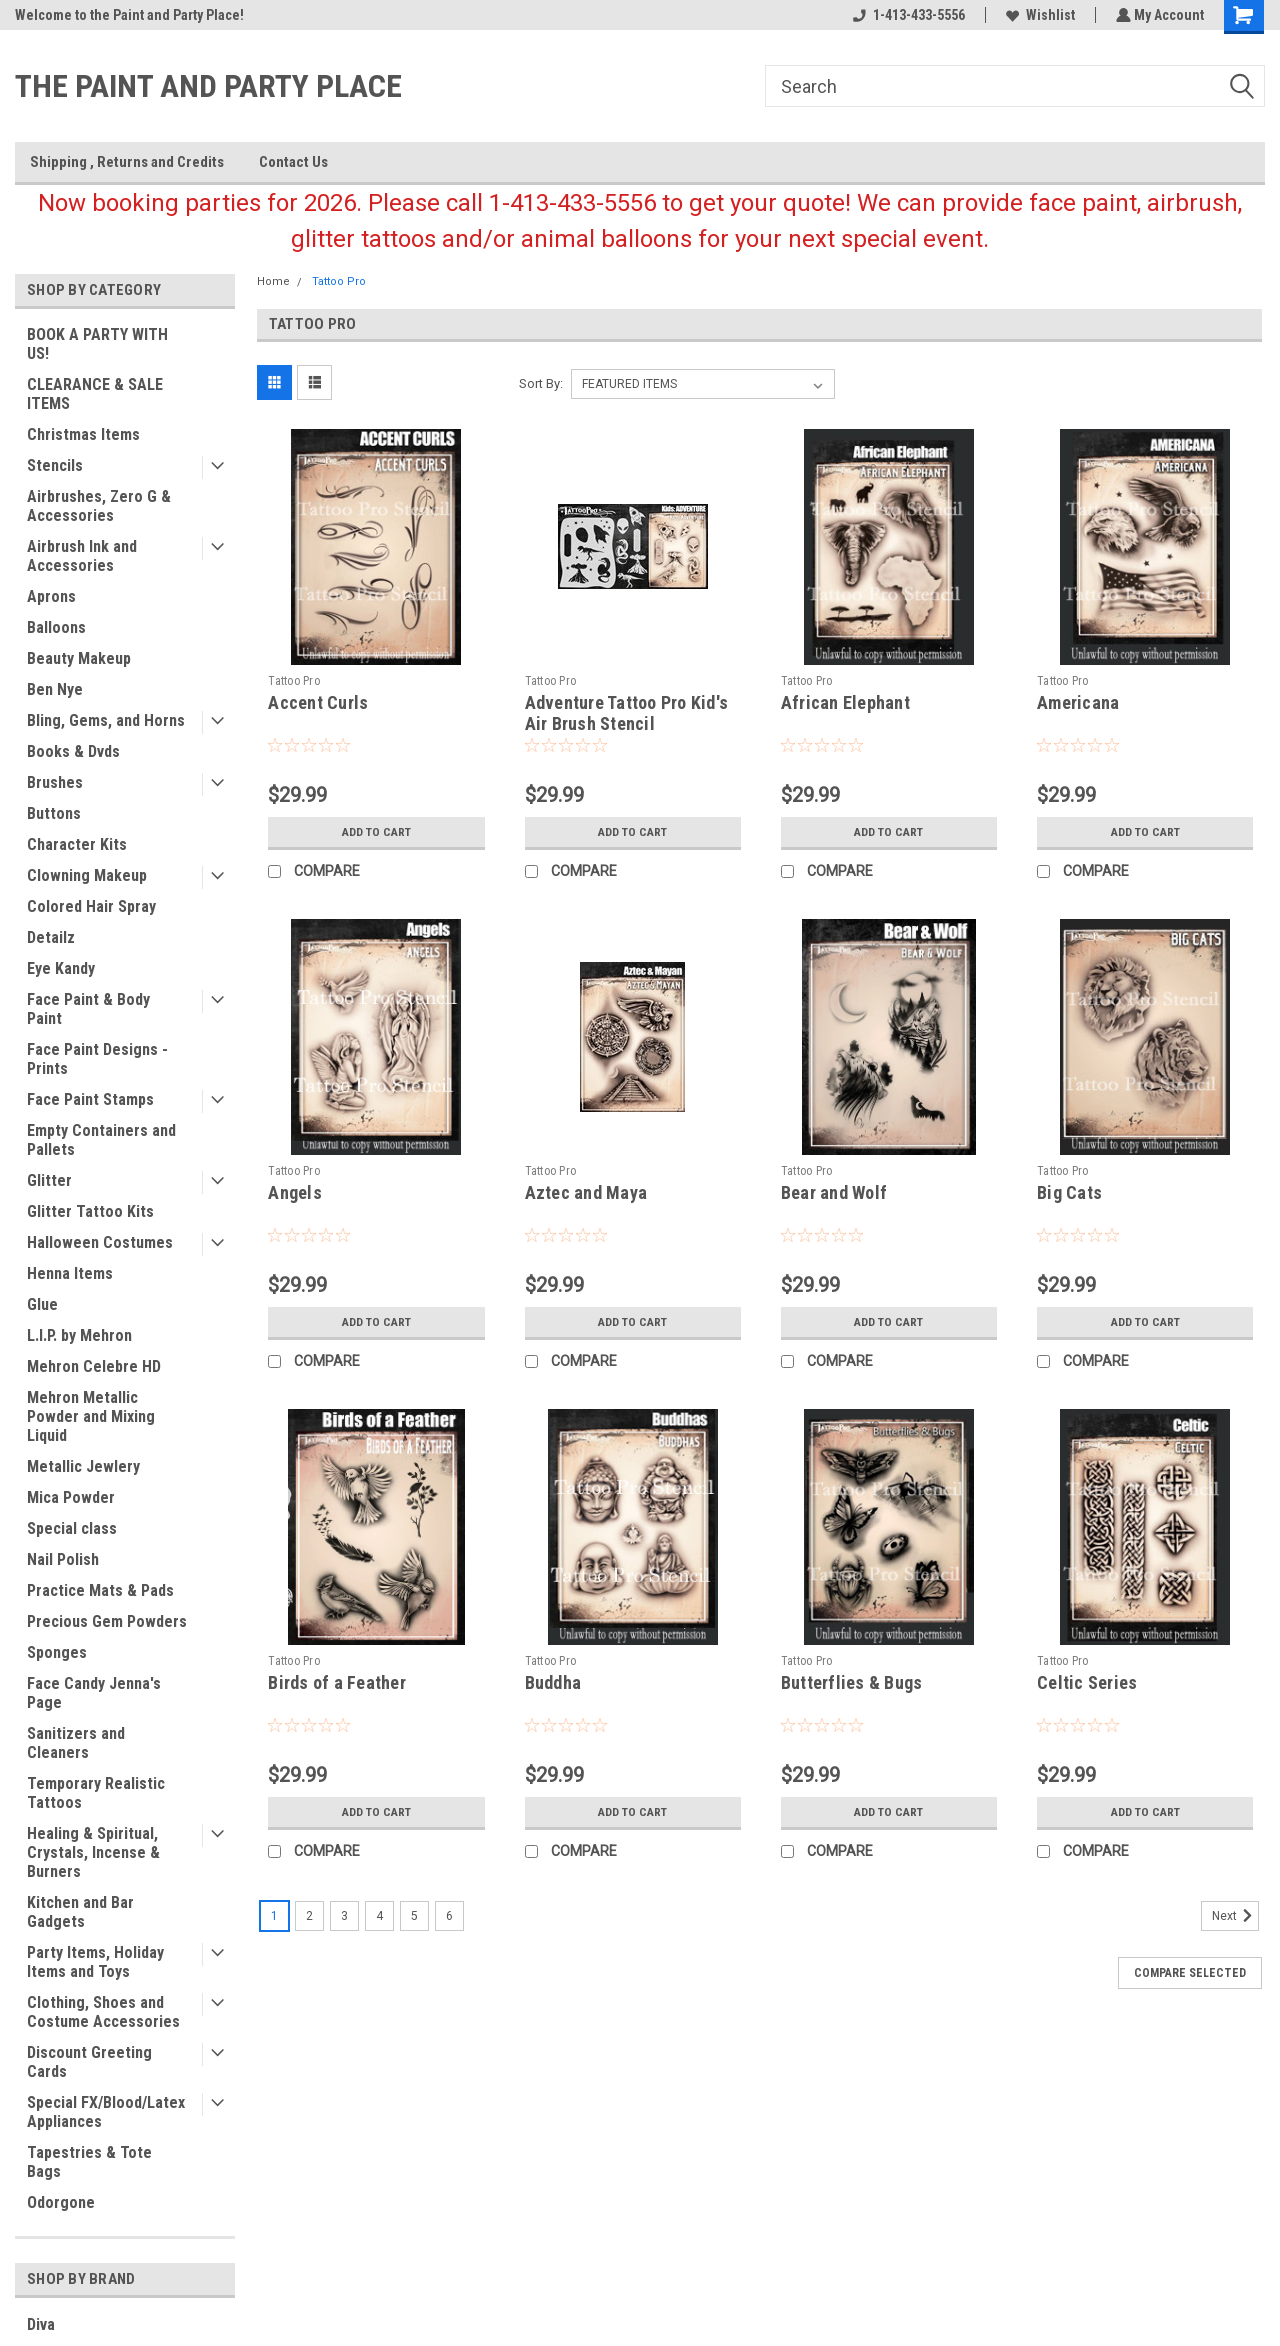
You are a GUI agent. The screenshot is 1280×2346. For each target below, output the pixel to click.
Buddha (553, 1682)
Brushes (55, 782)
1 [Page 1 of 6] (274, 1916)
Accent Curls (318, 702)
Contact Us (293, 162)
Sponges (57, 1652)
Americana (1078, 702)
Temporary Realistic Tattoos (96, 1793)
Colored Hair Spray (91, 906)
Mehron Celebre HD (94, 1366)
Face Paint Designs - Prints (97, 1059)
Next (1235, 1916)
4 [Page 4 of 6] (379, 1916)
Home (273, 281)
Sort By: (541, 383)
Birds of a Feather (337, 1682)
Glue (42, 1304)
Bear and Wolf (834, 1192)
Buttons (54, 813)
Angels (295, 1192)
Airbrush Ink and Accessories (82, 556)
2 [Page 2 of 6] (309, 1916)
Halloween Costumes (100, 1242)
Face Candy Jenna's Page (94, 1693)
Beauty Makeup (79, 658)
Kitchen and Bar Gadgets (80, 1912)
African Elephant (845, 702)
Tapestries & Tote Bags (89, 2162)
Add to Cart (376, 832)
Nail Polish (63, 1559)
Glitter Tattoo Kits (90, 1211)
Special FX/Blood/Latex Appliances (106, 2112)
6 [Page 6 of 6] (449, 1916)
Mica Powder (71, 1497)
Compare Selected (1190, 1973)
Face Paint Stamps (90, 1099)
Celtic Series (1087, 1682)
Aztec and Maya (586, 1192)
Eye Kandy (61, 968)
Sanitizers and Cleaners (76, 1743)
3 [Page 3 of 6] (344, 1916)
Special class (72, 1528)
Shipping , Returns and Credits (127, 162)
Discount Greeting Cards (89, 2062)
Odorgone (61, 2202)
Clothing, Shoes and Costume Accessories (103, 2012)
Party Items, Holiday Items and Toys (95, 1962)
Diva (41, 2324)
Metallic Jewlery (83, 1466)
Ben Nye (55, 689)
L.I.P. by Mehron (79, 1335)
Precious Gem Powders (107, 1621)
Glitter (49, 1180)
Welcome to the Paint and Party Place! (129, 15)
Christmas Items (83, 434)
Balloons (56, 627)
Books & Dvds (73, 751)
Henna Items (70, 1273)
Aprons (51, 596)
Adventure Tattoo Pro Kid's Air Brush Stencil (627, 713)
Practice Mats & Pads (100, 1590)
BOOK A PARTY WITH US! (97, 344)
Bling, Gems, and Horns (106, 720)
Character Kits (77, 844)
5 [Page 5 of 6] (414, 1916)
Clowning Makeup (87, 875)
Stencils (55, 465)
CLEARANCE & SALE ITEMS (95, 394)
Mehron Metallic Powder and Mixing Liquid (91, 1416)
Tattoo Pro (339, 281)
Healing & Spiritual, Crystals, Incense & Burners (93, 1852)
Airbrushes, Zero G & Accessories (99, 506)
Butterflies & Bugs (852, 1682)
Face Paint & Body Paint (88, 1009)
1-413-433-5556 (907, 15)
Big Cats (1069, 1192)
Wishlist (1038, 15)
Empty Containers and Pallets (101, 1140)
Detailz (51, 937)
